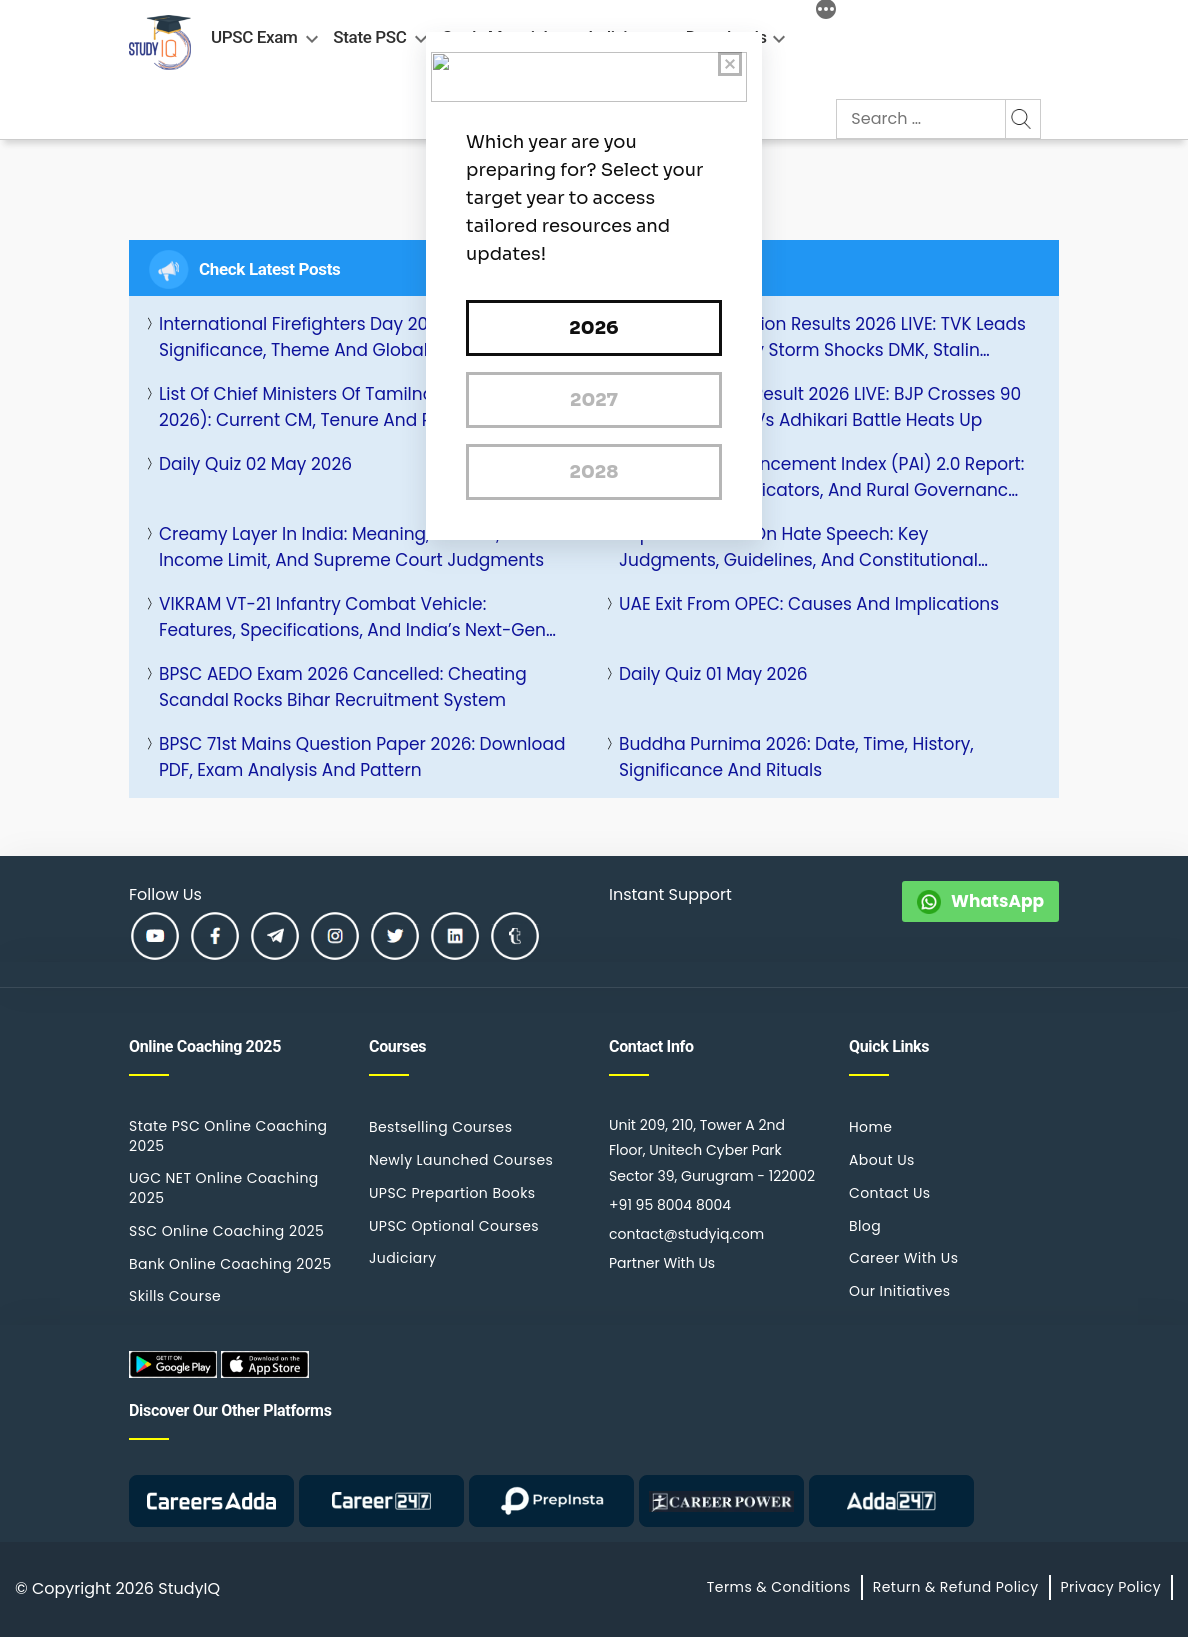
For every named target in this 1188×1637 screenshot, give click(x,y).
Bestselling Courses (440, 1127)
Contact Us (890, 1193)
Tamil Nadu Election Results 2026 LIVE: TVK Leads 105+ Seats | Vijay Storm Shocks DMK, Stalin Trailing (822, 337)
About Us (882, 1160)
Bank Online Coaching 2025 (230, 1264)
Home (870, 1127)
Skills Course (175, 1296)
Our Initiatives (899, 1291)
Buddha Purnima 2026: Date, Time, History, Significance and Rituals (796, 757)
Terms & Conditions (779, 1587)
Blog (865, 1226)
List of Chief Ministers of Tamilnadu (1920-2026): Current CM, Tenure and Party (337, 407)
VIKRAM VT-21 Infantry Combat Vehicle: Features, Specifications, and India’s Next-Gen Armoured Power (352, 617)
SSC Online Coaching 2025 (226, 1231)
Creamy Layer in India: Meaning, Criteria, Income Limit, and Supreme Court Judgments (351, 547)
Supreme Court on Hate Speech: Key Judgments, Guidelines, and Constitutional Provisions (798, 547)
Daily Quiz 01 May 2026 (713, 674)
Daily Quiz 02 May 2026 (255, 464)
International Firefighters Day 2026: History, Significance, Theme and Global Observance (347, 337)
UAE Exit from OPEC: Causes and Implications (809, 604)
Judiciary (403, 1258)
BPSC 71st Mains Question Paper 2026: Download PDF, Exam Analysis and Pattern (362, 757)
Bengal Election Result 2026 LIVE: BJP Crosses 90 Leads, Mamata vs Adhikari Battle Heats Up (820, 407)
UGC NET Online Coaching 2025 (224, 1188)
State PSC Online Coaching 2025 (228, 1136)
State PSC (369, 37)
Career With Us (903, 1258)
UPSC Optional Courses (454, 1226)
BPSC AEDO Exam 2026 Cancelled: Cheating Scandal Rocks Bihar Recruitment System (343, 687)
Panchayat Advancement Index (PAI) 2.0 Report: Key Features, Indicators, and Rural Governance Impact (821, 477)
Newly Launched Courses (461, 1160)
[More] (826, 12)
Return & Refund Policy (956, 1587)
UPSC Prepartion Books (452, 1193)
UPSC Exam (254, 37)
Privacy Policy (1111, 1587)
